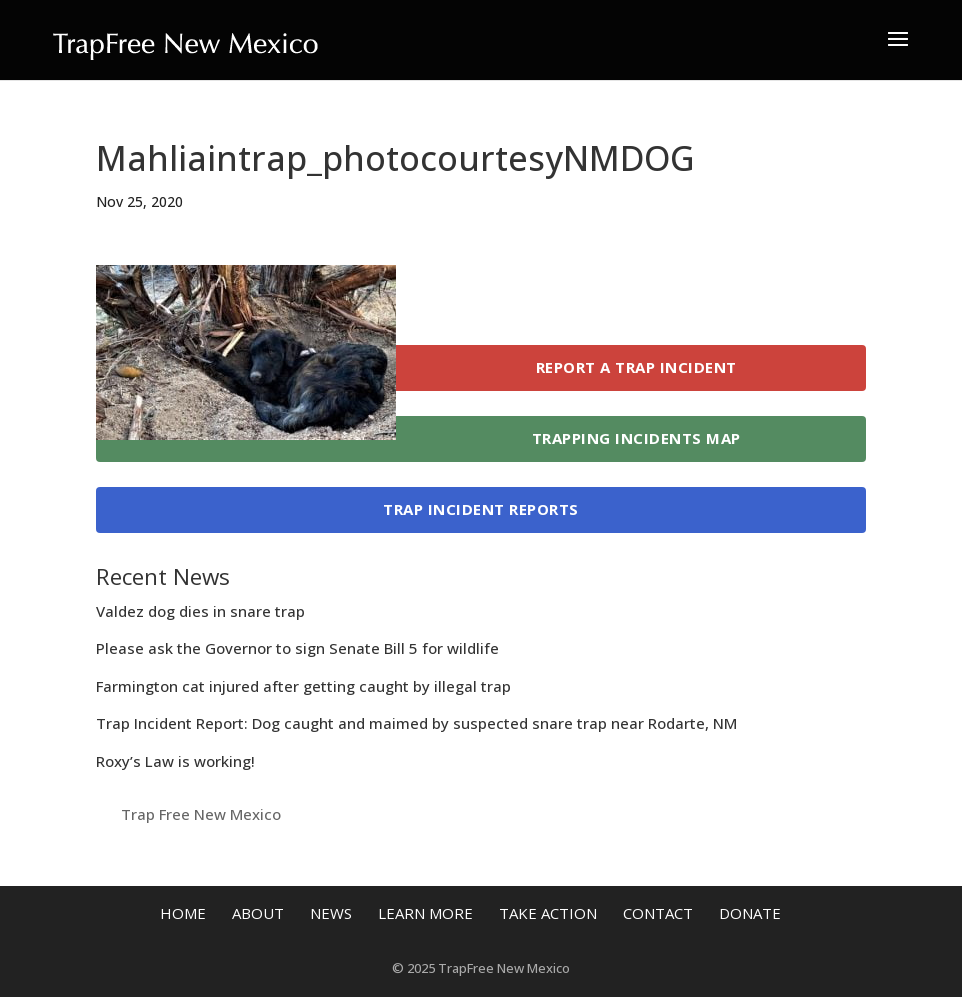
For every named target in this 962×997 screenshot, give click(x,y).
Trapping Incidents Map (636, 438)
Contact (658, 913)
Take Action (548, 913)
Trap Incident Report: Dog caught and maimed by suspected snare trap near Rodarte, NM (416, 723)
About (258, 913)
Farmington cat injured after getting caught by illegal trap (303, 686)
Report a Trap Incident (636, 367)
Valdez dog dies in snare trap (200, 611)
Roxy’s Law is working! (175, 761)
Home (183, 913)
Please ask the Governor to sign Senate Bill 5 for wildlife (297, 648)
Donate (750, 913)
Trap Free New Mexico (201, 814)
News (331, 913)
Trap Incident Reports (481, 509)
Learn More (425, 913)
